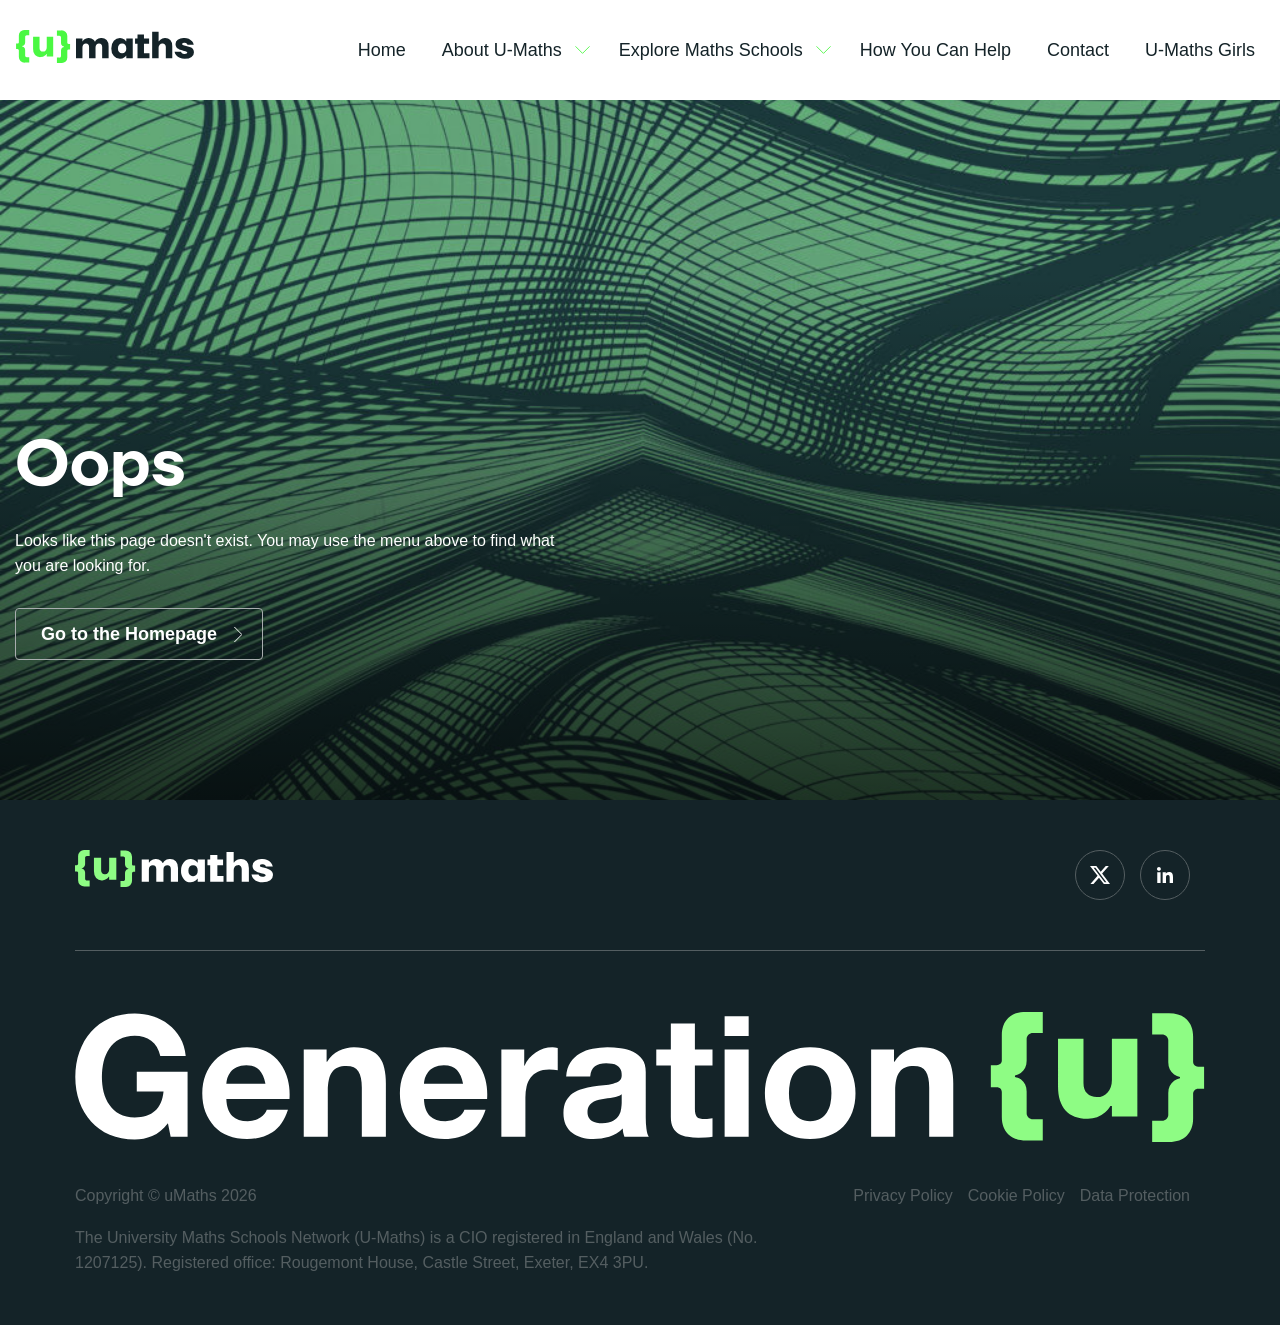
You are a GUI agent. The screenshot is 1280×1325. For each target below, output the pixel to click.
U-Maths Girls (1200, 50)
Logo (105, 50)
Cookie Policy (1016, 1195)
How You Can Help (935, 50)
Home (382, 50)
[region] (260, 1180)
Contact (1078, 50)
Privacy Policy (903, 1195)
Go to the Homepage (129, 634)
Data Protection (1135, 1195)
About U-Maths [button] (516, 50)
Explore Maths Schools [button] (725, 50)
